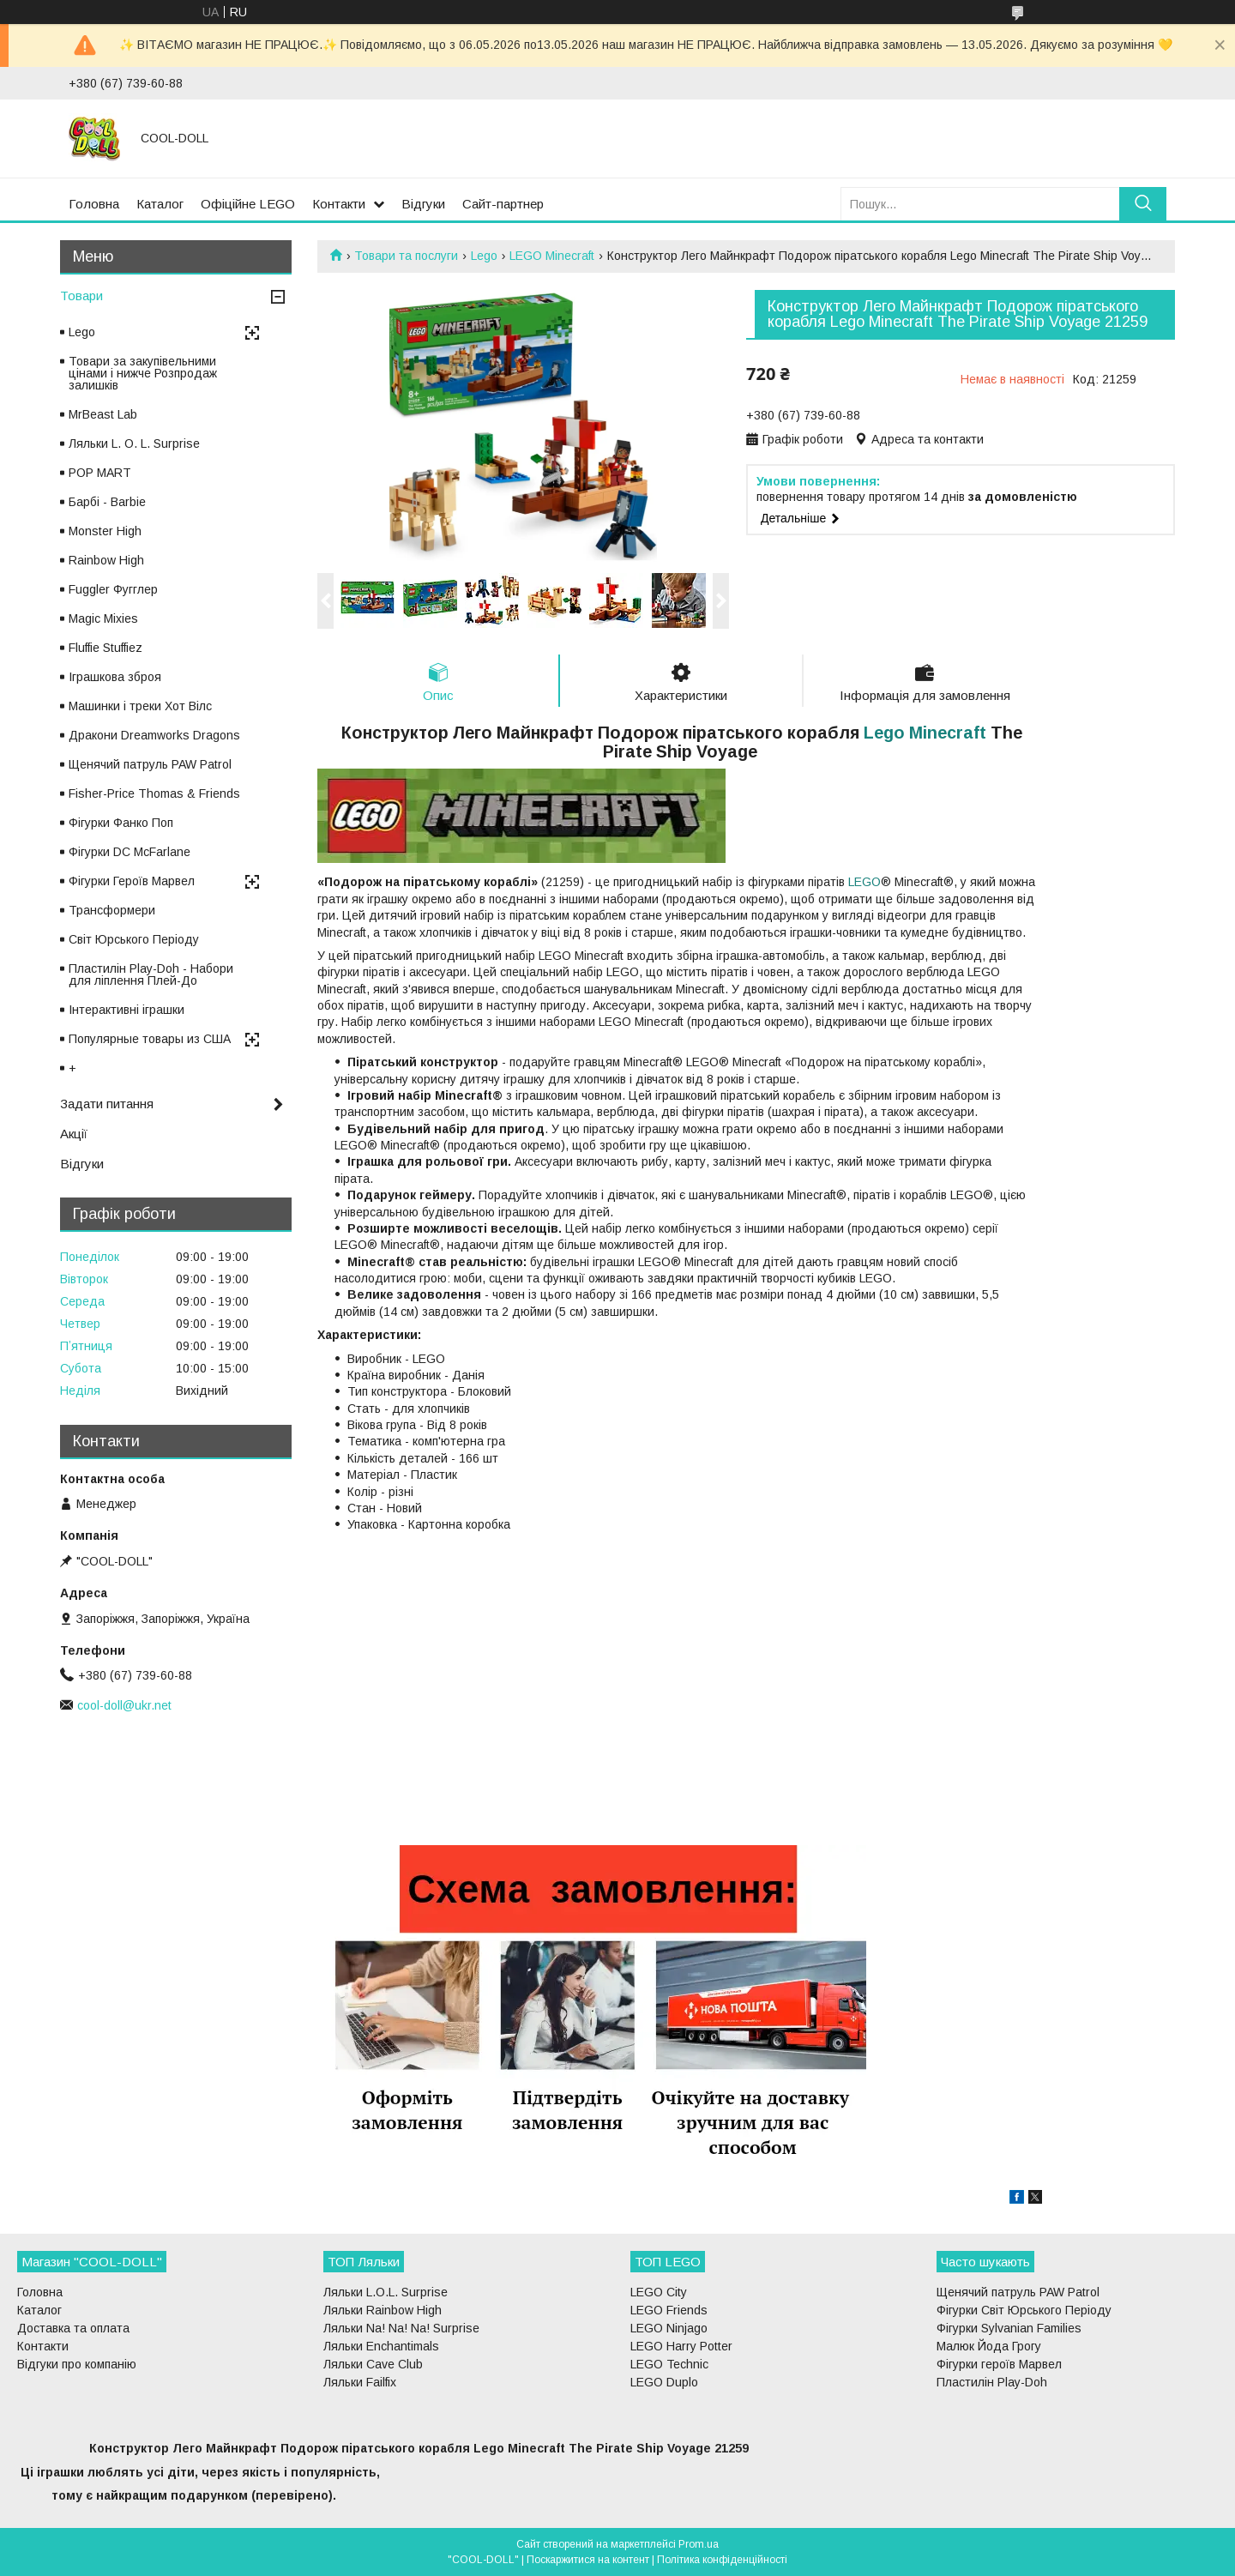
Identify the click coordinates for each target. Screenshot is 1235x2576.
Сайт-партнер (503, 203)
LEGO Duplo (664, 2382)
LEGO (864, 882)
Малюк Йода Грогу (989, 2346)
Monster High (105, 531)
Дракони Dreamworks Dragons (154, 735)
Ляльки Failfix (359, 2382)
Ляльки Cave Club (373, 2364)
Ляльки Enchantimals (381, 2346)
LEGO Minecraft (551, 255)
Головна (94, 203)
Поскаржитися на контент (588, 2560)
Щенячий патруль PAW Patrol (150, 764)
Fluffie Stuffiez (105, 648)
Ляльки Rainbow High (382, 2310)
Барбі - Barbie (107, 502)
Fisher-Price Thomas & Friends (154, 793)
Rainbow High (106, 560)
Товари (81, 295)
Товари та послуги (406, 255)
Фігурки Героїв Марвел (132, 881)
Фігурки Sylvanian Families (1009, 2328)
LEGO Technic (669, 2364)
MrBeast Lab (103, 414)
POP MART (100, 473)
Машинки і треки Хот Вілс (140, 706)
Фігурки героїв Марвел (999, 2364)
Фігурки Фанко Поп (121, 823)
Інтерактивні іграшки (126, 1010)
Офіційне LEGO (248, 203)
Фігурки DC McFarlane (129, 852)
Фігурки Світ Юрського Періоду (1024, 2310)
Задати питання (107, 1103)
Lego (484, 255)
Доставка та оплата (73, 2328)
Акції (73, 1133)
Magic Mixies (103, 618)
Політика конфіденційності (722, 2560)
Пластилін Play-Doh (992, 2382)
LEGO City (658, 2292)
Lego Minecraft (925, 732)
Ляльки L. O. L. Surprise (134, 443)
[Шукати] (1142, 203)
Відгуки (423, 203)
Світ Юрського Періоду (134, 939)
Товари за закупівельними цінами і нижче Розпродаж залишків (143, 373)
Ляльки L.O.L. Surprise (385, 2292)
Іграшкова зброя (115, 677)
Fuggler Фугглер (113, 589)
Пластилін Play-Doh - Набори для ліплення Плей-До (151, 974)
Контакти (338, 203)
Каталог (160, 203)
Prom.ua (698, 2544)
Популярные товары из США (150, 1039)
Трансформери (112, 910)
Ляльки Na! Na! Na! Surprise (401, 2328)
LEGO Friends (669, 2310)
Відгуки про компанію (76, 2364)
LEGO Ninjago (669, 2328)
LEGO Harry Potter (681, 2346)
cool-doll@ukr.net (124, 1705)
